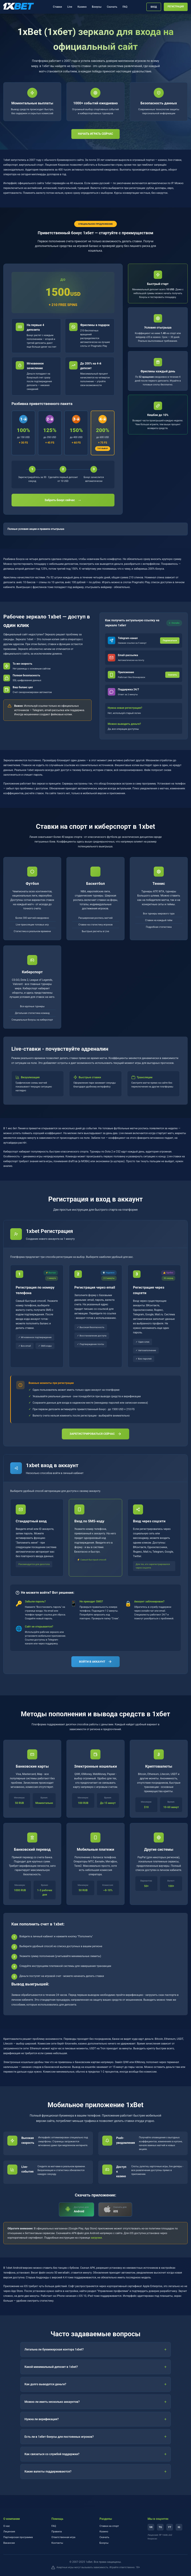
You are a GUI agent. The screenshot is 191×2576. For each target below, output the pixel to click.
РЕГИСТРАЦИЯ (175, 6)
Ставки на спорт (109, 2527)
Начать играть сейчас (95, 134)
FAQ (124, 6)
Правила (56, 2532)
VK (151, 2528)
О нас (6, 2527)
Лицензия (9, 2532)
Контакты (57, 2543)
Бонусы (96, 6)
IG (179, 2528)
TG (160, 2528)
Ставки (56, 6)
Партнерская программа (18, 2538)
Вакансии (9, 2543)
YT (169, 2528)
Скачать (111, 6)
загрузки (96, 2238)
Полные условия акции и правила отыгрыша (36, 529)
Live (69, 6)
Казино (81, 6)
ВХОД (153, 7)
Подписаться (170, 640)
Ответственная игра (63, 2538)
